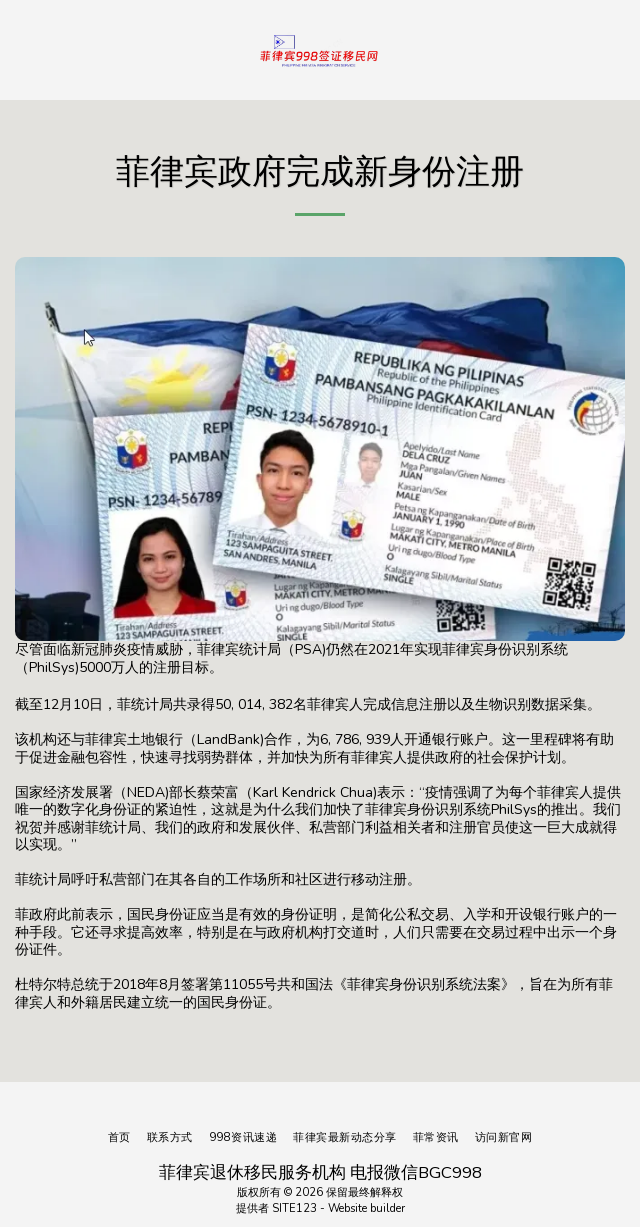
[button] (22, 48)
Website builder (366, 1208)
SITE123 (294, 1208)
